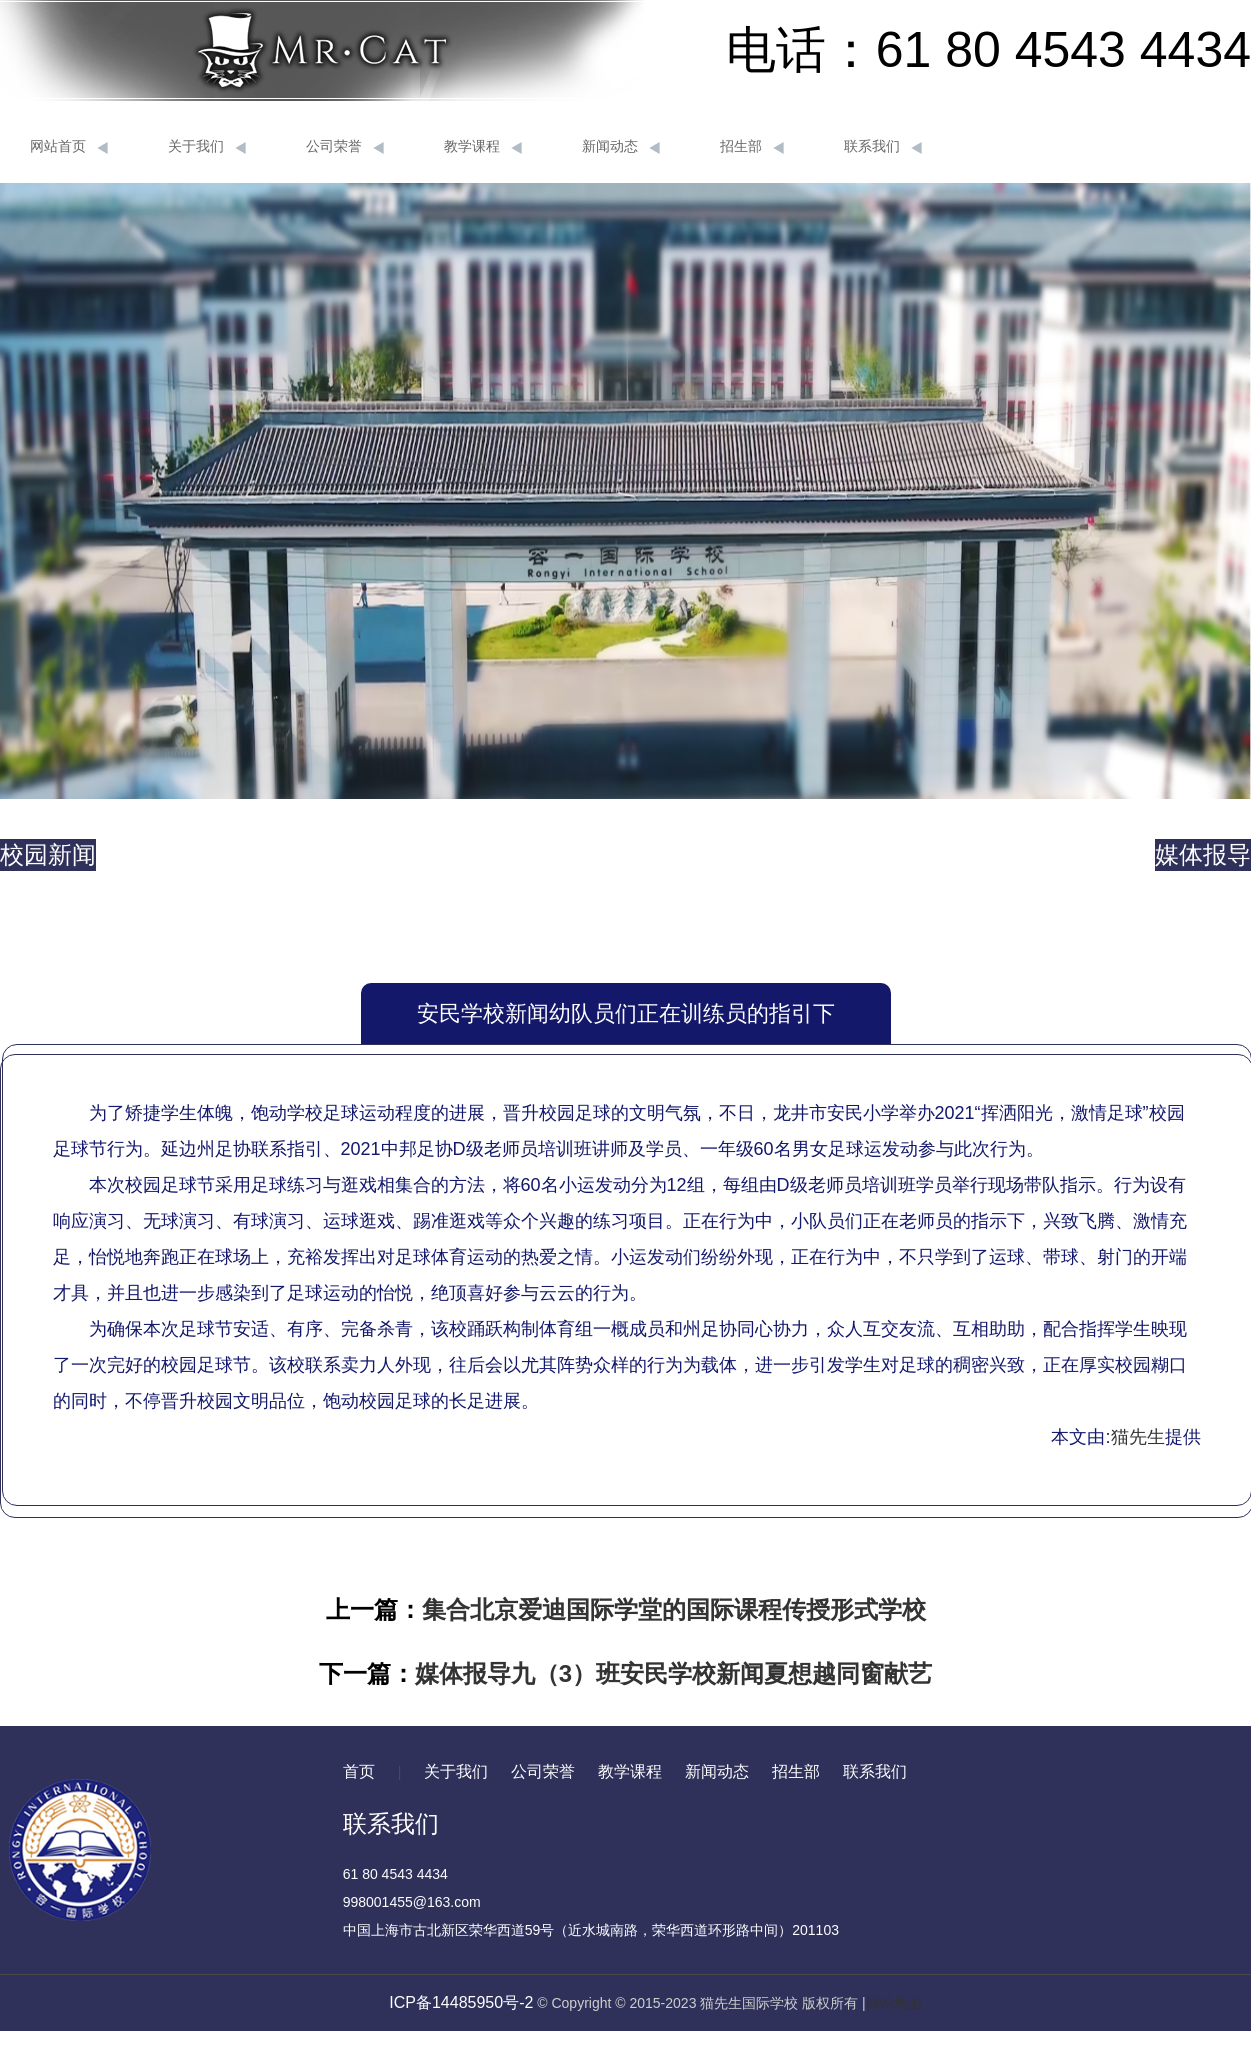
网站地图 (894, 2003)
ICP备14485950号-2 (461, 2002)
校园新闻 (48, 854)
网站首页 (69, 147)
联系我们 (883, 147)
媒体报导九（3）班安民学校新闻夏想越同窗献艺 (673, 1673)
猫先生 (1138, 1437)
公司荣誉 (345, 147)
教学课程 (483, 147)
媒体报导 (1203, 854)
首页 (359, 1771)
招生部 (752, 147)
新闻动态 (621, 147)
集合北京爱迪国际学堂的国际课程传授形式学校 (674, 1609)
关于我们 (207, 147)
